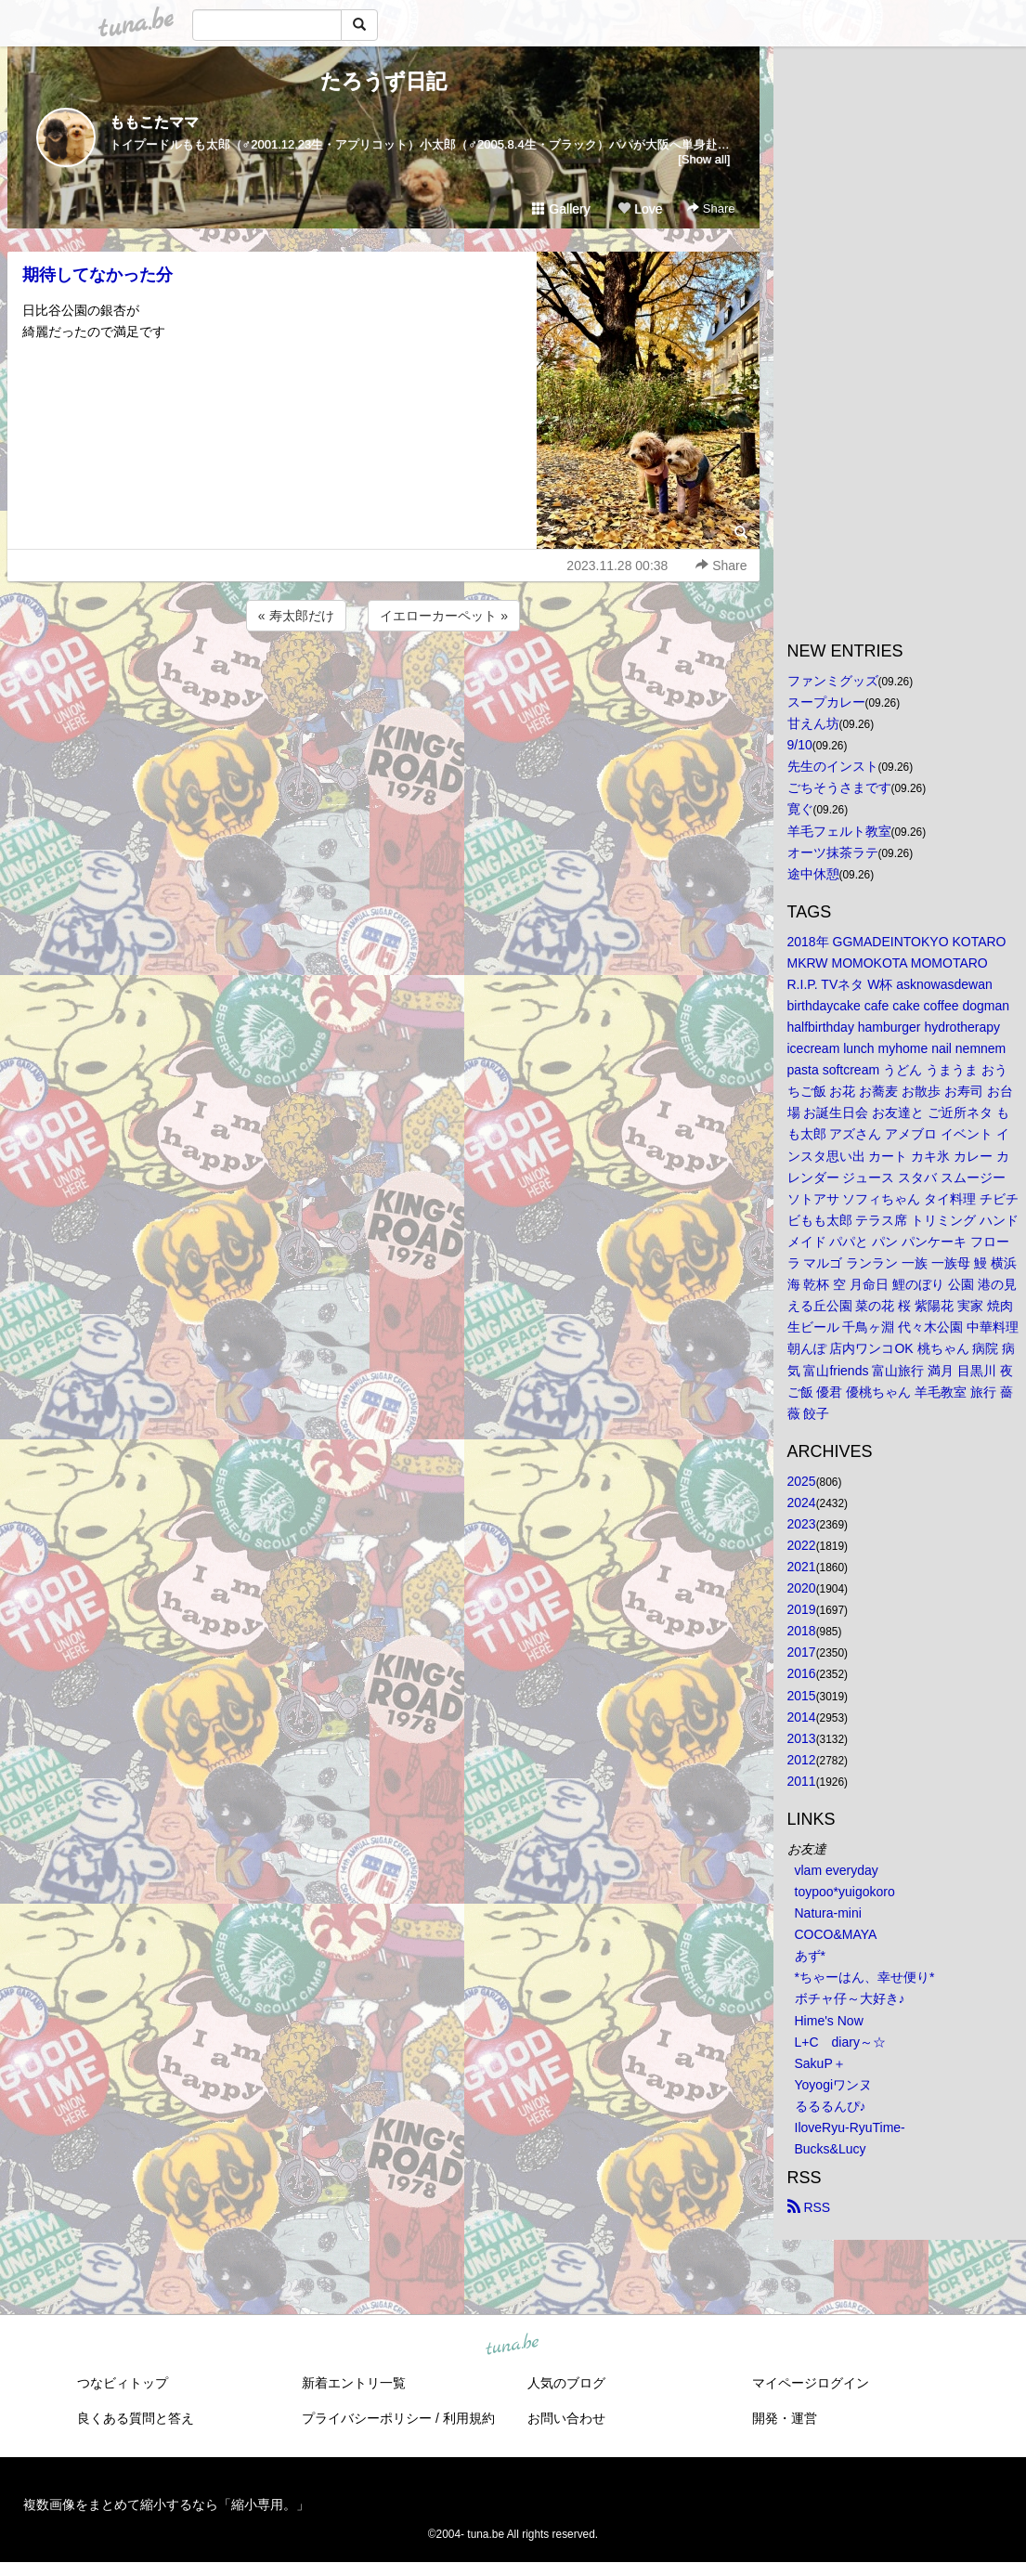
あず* (810, 1955)
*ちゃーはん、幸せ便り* (865, 1977)
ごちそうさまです (839, 787)
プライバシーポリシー (367, 2418)
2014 (801, 1717)
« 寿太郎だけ (296, 615)
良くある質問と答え (135, 2418)
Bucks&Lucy (830, 2148)
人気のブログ (566, 2382)
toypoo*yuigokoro (845, 1891)
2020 (801, 1588)
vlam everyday (836, 1870)
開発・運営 (784, 2418)
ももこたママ (154, 122)
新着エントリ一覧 (354, 2382)
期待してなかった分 (97, 275)
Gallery (561, 209)
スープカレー (826, 702)
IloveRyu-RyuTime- (850, 2127)
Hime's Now (829, 2020)
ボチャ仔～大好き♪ (850, 1998)
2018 (801, 1630)
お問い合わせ (566, 2418)
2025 (801, 1481)
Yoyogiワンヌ (834, 2084)
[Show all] (704, 159)
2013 (801, 1738)
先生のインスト (832, 766)
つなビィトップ (122, 2382)
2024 (801, 1502)
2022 (801, 1545)
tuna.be (512, 2345)
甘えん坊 (813, 723)
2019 (801, 1609)
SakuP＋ (820, 2063)
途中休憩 (813, 873)
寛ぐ (800, 808)
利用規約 (469, 2418)
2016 (801, 1673)
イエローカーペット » (444, 615)
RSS (809, 2207)
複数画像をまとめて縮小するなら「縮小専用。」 (166, 2504)
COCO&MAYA (836, 1934)
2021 (801, 1566)
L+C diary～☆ (840, 2042)
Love (639, 209)
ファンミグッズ (832, 680)
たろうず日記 (383, 81)
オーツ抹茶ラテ (832, 852)
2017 (801, 1652)
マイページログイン (810, 2382)
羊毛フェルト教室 (839, 831)
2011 (801, 1781)
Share (710, 208)
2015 (801, 1695)
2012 (801, 1759)
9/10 (799, 744)
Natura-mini (828, 1913)
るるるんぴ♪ (830, 2106)
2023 (801, 1523)
